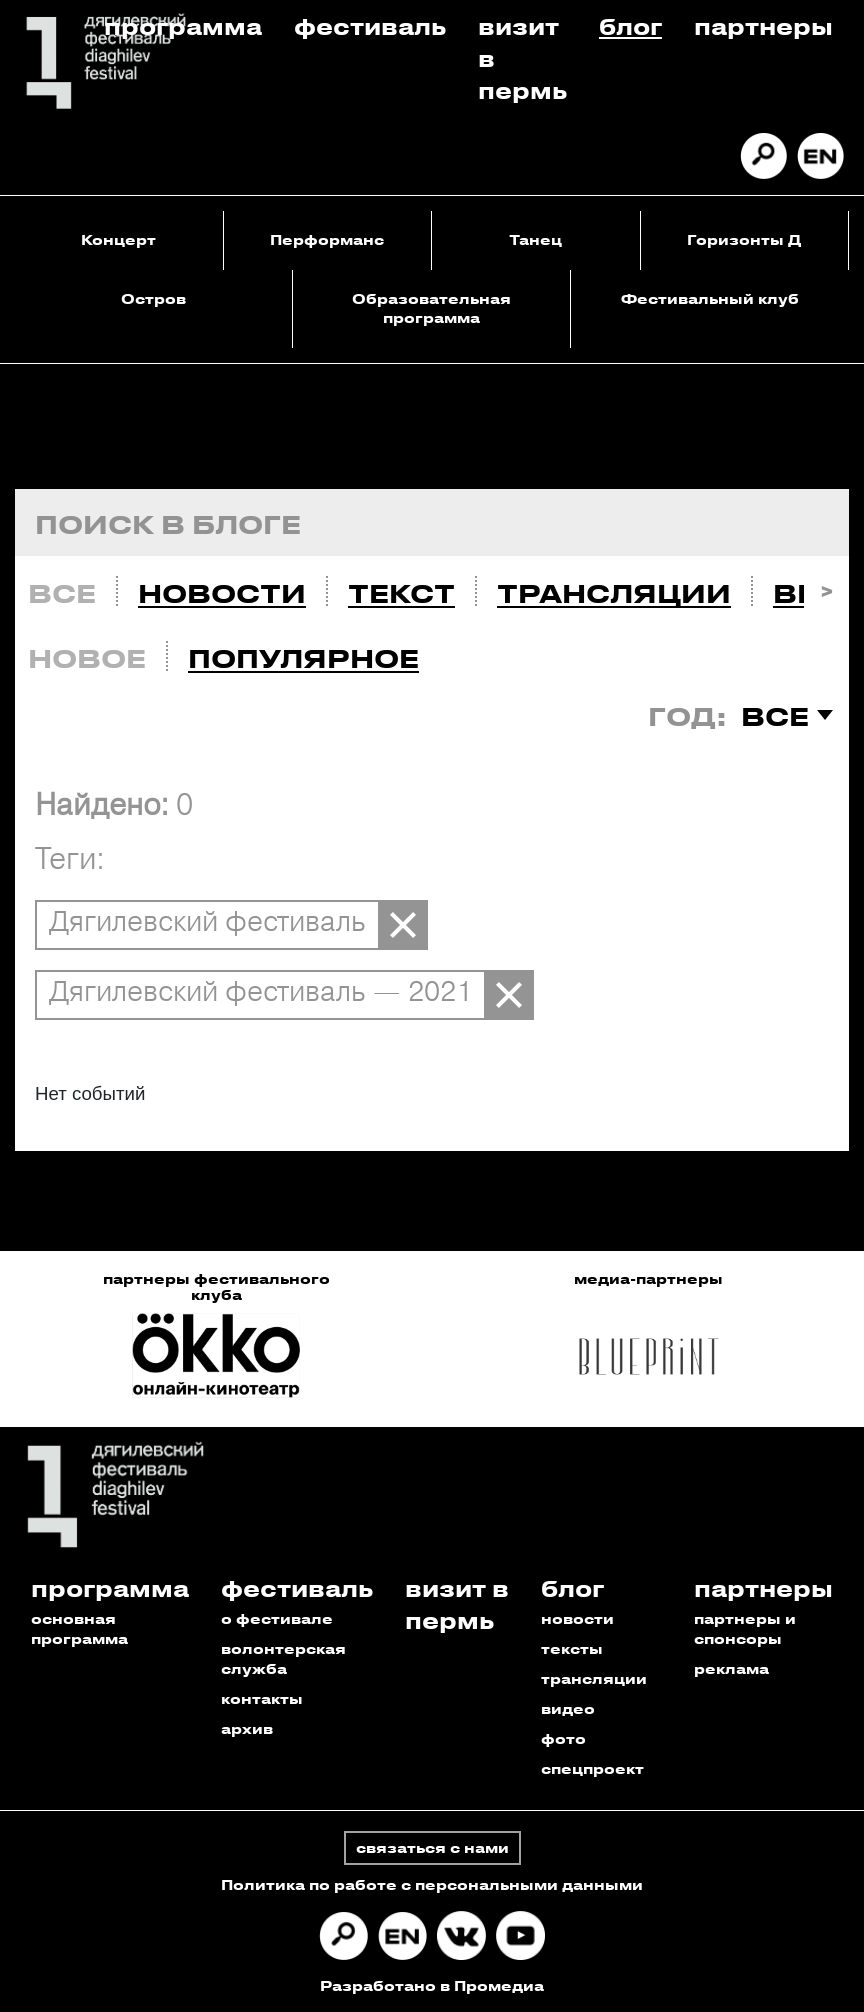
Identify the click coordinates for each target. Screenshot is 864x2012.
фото (563, 1738)
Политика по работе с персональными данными (432, 1884)
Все (62, 593)
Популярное (303, 658)
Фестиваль (370, 25)
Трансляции (614, 593)
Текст (401, 593)
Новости (222, 593)
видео (568, 1708)
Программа (183, 25)
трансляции (594, 1678)
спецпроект (592, 1768)
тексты (572, 1648)
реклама (731, 1668)
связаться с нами (432, 1847)
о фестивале (277, 1618)
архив (247, 1728)
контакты (262, 1698)
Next (826, 588)
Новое (87, 658)
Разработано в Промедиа (432, 1985)
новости (577, 1618)
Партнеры (763, 25)
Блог (630, 25)
